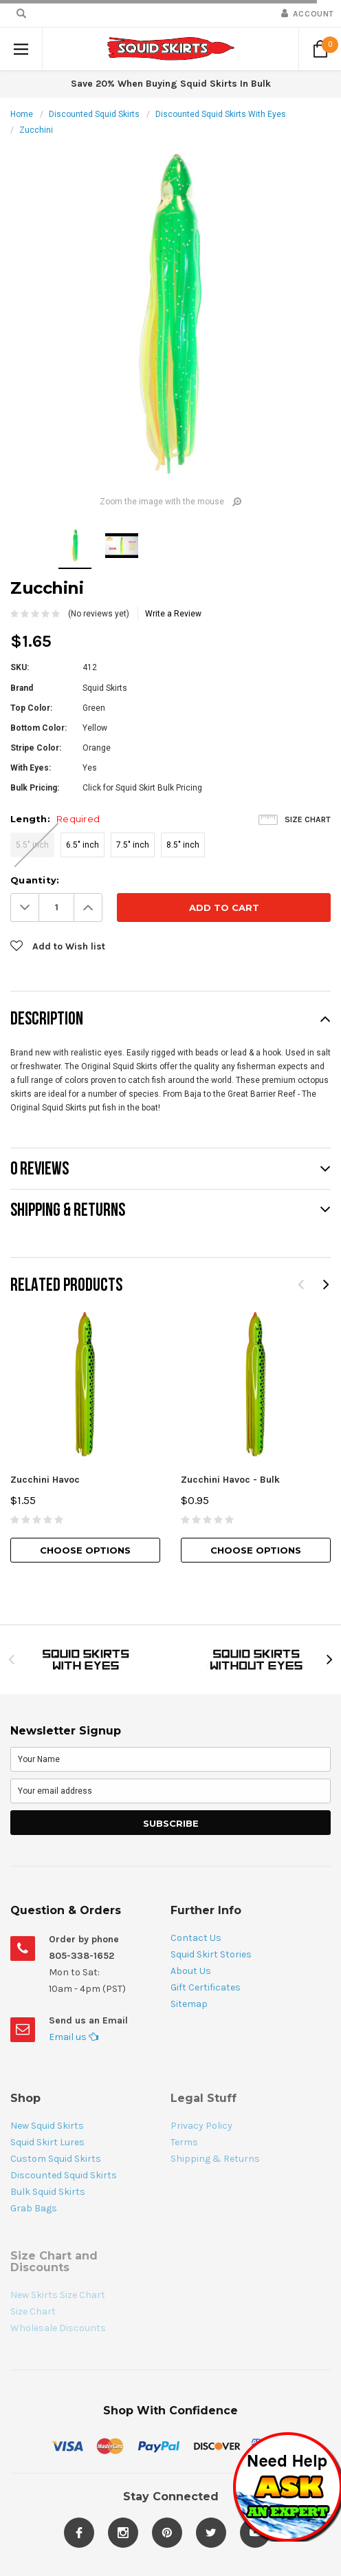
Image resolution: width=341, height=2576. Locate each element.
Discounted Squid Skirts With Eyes (220, 114)
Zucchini (36, 130)
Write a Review (173, 614)
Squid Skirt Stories (211, 1954)
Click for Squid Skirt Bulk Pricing (142, 788)
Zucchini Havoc (45, 1479)
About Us (190, 1971)
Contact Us (195, 1938)
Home (21, 114)
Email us (73, 2037)
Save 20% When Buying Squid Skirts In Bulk (171, 83)
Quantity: (34, 880)
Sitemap (189, 2004)
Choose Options (85, 1550)
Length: (55, 818)
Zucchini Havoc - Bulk (230, 1479)
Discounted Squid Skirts (94, 114)
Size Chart (308, 819)
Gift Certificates (205, 1987)
